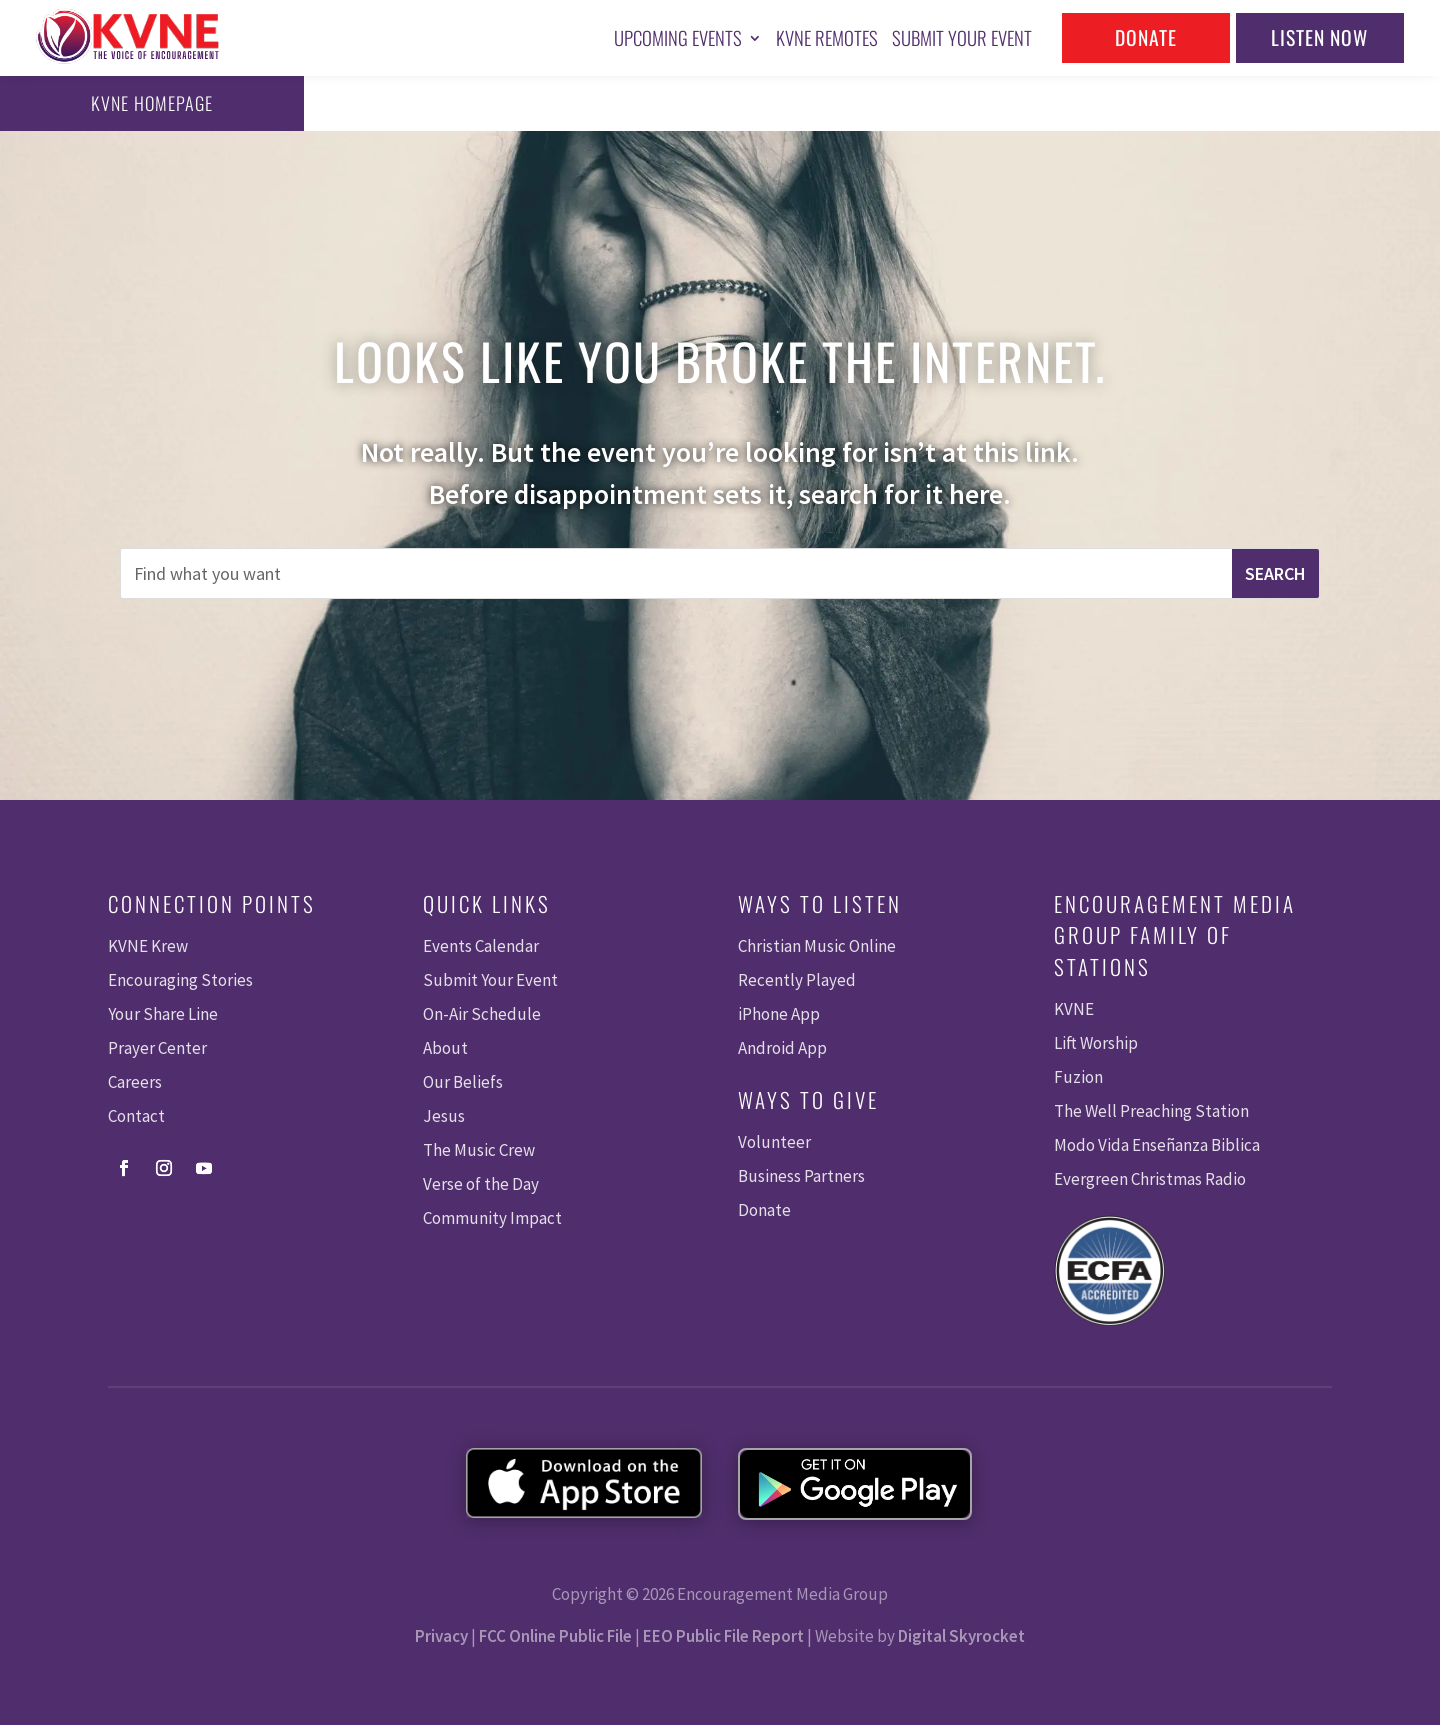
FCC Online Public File (555, 1636)
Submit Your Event (962, 37)
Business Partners (801, 1176)
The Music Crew (479, 1150)
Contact (136, 1116)
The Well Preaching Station (1151, 1111)
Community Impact (492, 1218)
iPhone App (779, 1014)
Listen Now (1319, 37)
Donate (1146, 37)
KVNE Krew (148, 946)
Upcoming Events (678, 37)
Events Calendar (481, 946)
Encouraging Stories (180, 980)
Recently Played (797, 980)
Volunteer (774, 1142)
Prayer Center (157, 1048)
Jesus (444, 1116)
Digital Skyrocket (961, 1636)
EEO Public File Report (723, 1636)
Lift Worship (1096, 1043)
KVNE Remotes (827, 37)
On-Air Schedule (482, 1014)
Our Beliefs (463, 1082)
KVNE (1074, 1009)
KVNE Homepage (104, 103)
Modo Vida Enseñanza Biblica (1157, 1145)
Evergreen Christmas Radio (1150, 1179)
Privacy (441, 1636)
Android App (782, 1048)
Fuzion (1078, 1077)
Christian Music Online (817, 946)
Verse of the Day (481, 1184)
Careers (135, 1082)
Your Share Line (163, 1014)
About (445, 1048)
